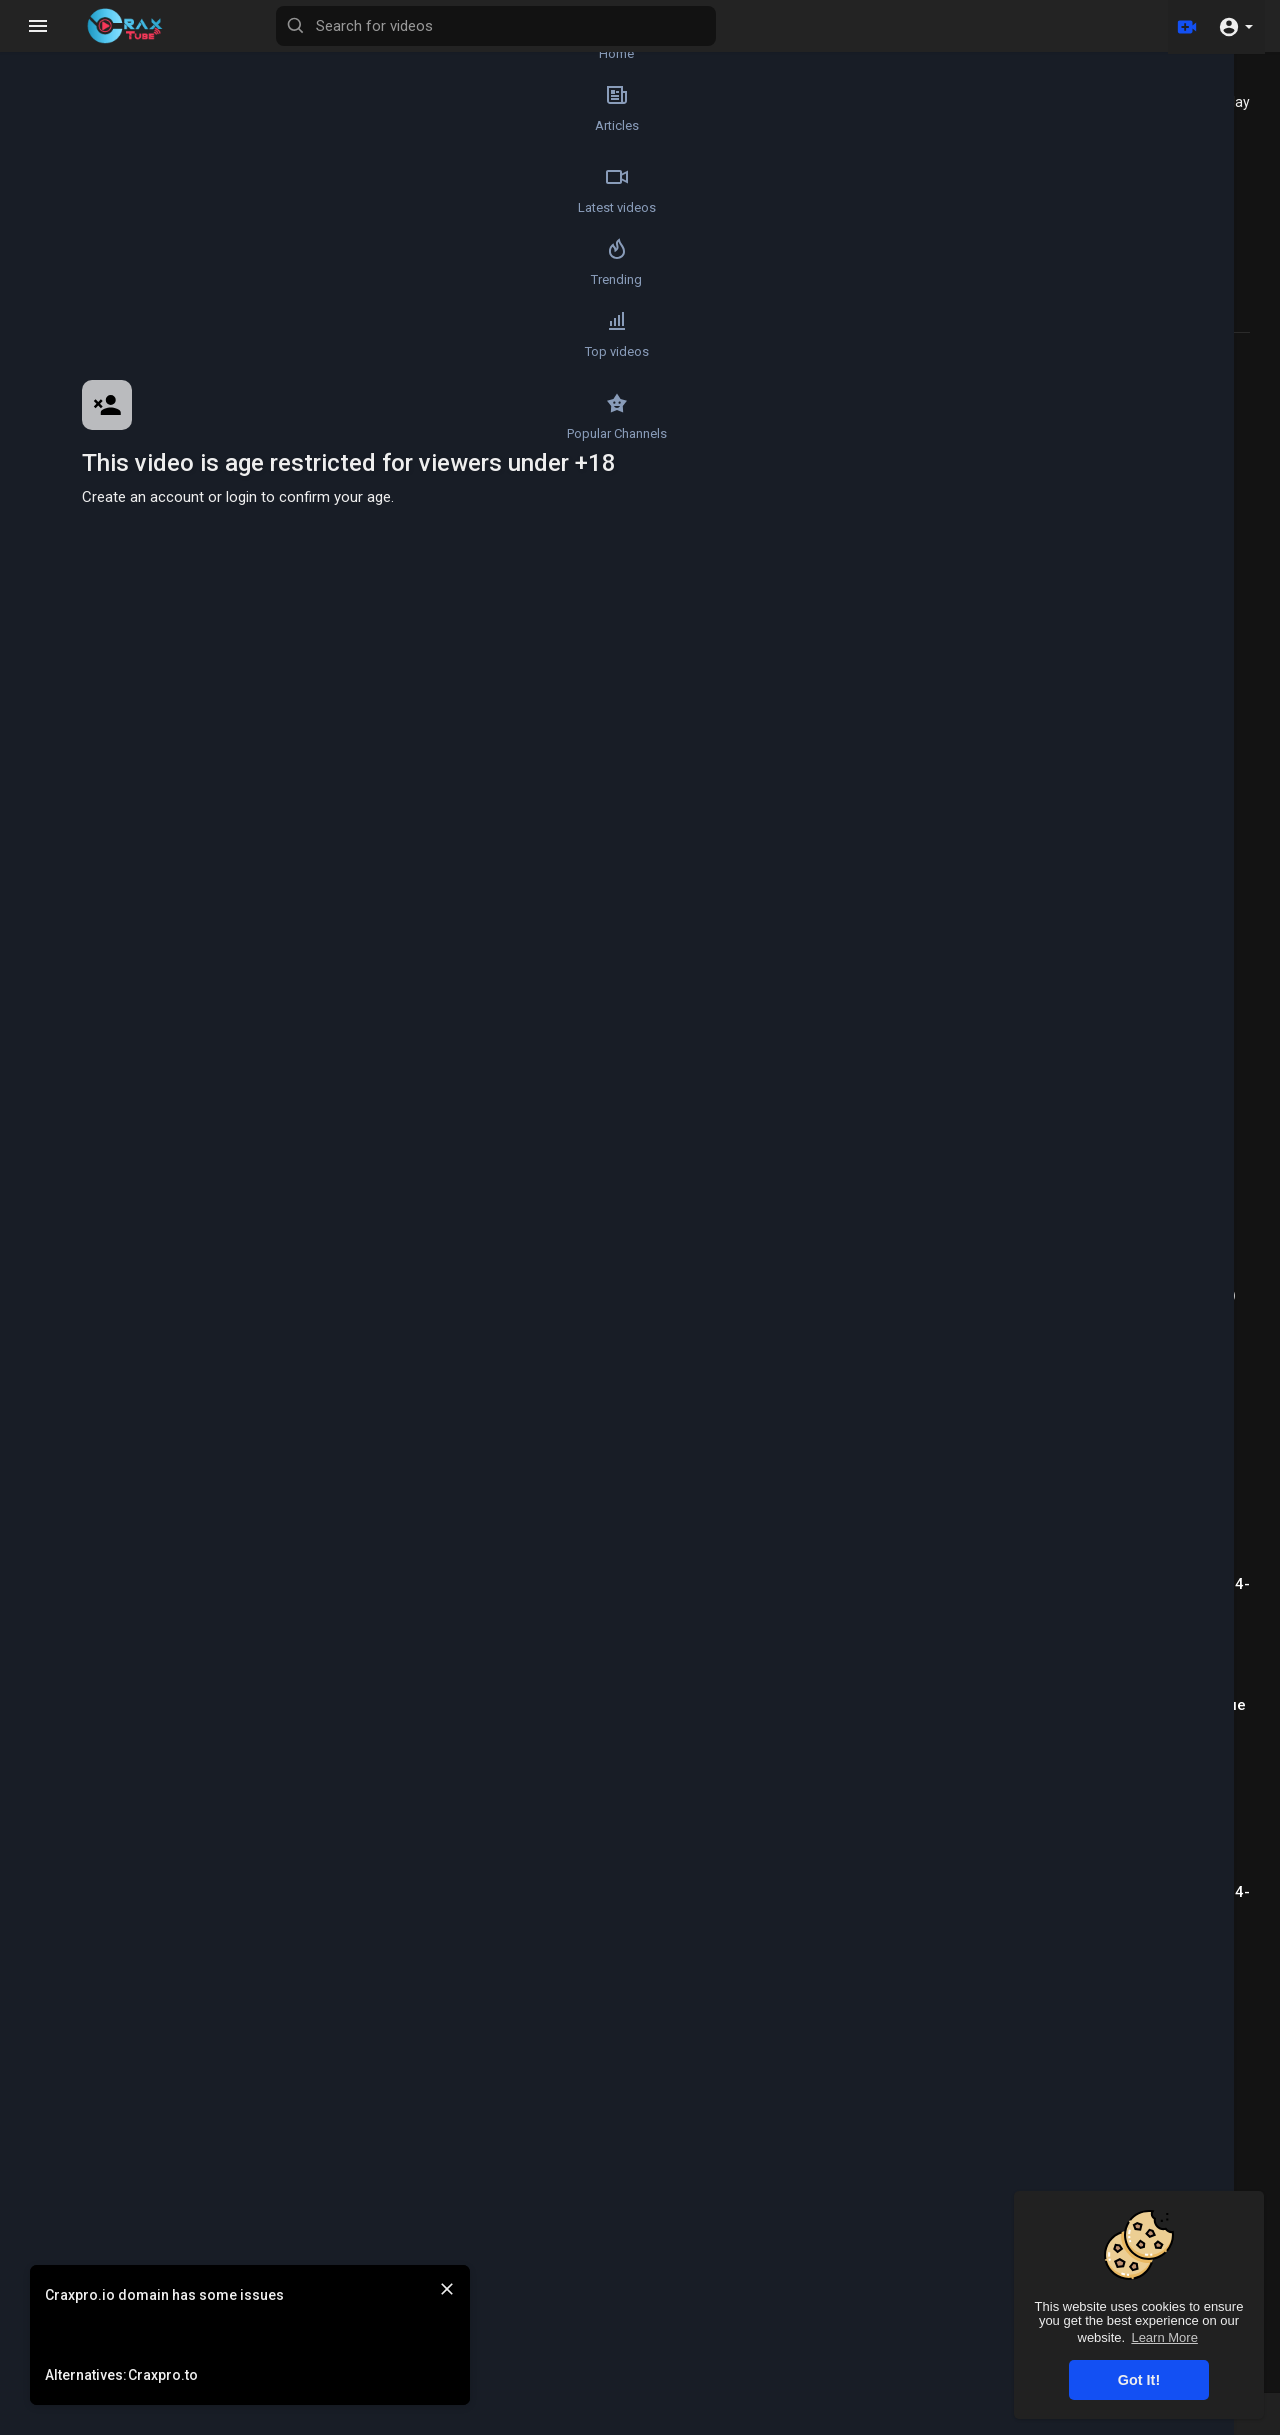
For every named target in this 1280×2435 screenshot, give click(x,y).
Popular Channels (56, 456)
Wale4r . (227, 752)
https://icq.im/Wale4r (237, 892)
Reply (302, 1305)
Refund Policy (627, 2423)
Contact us (1040, 2423)
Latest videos (55, 210)
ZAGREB (229, 1256)
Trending (55, 292)
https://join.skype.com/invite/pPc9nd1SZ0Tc (333, 972)
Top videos (55, 374)
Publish (827, 1201)
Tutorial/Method (276, 1021)
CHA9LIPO (236, 1355)
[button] (1235, 26)
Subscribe (808, 762)
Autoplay (1221, 102)
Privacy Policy (876, 2423)
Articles (55, 128)
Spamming (261, 998)
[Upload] (1183, 26)
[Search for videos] (606, 26)
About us (962, 2423)
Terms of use (776, 2423)
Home (55, 46)
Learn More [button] (1164, 2337)
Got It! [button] (1139, 2380)
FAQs (702, 2423)
